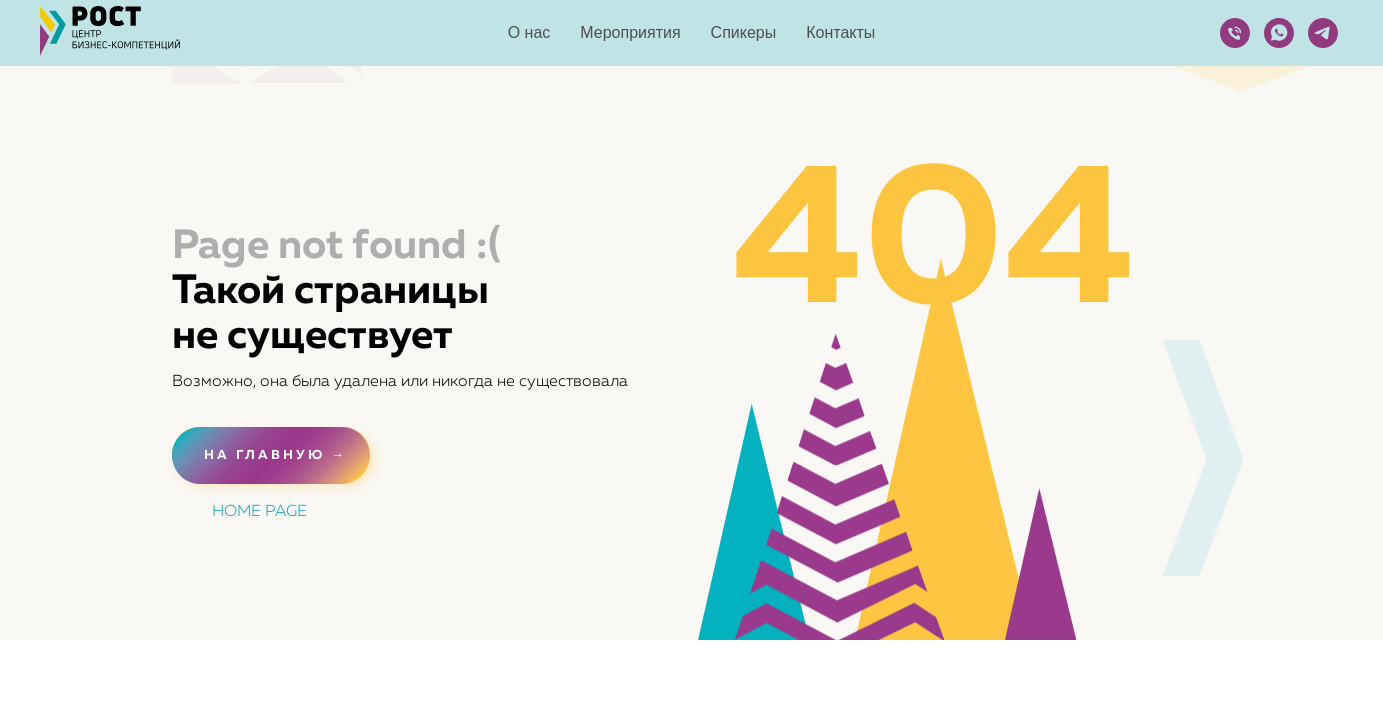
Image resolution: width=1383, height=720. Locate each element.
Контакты (840, 32)
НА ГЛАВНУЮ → (275, 455)
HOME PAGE (259, 512)
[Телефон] (1235, 33)
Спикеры (744, 32)
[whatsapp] (1279, 33)
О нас (529, 32)
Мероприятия (630, 32)
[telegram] (1323, 33)
